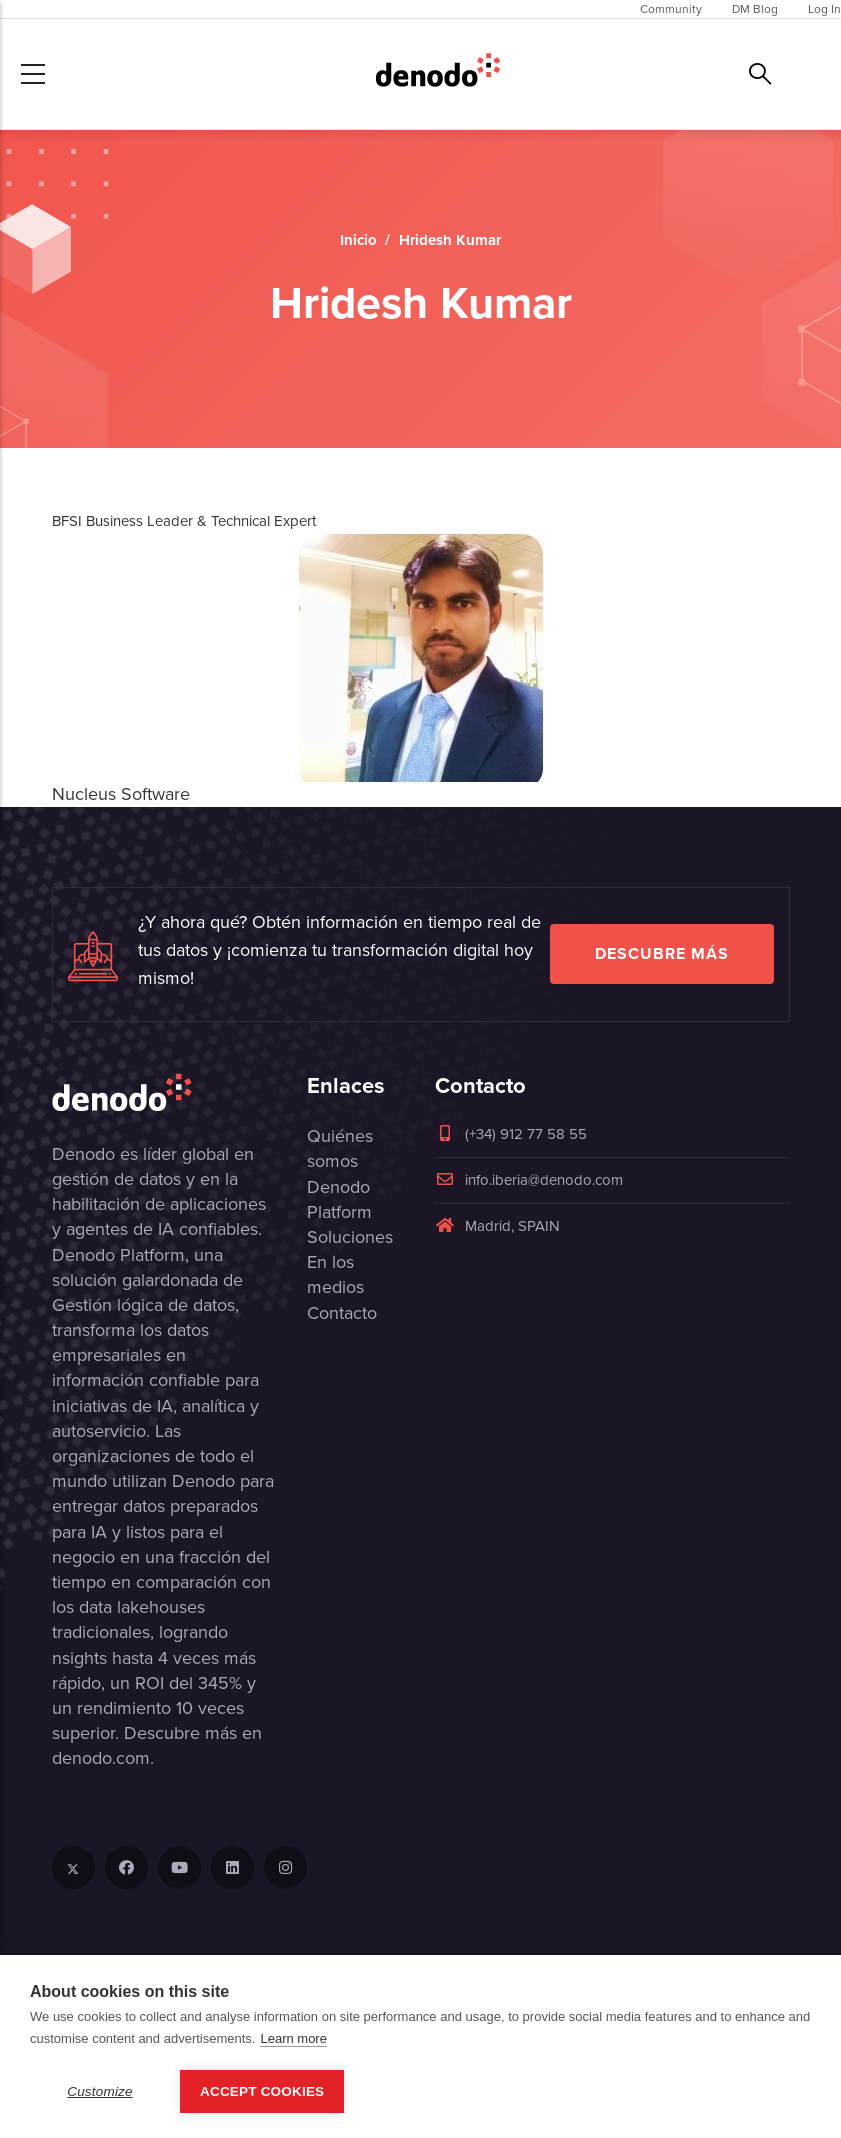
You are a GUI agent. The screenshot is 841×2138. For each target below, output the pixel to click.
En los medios (335, 1274)
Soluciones (350, 1237)
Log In (824, 9)
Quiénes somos (340, 1148)
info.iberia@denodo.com (529, 1180)
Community (671, 9)
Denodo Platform (339, 1199)
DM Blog (755, 9)
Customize (100, 2091)
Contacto (342, 1313)
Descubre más (662, 953)
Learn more (293, 2038)
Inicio (358, 240)
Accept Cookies (262, 2091)
